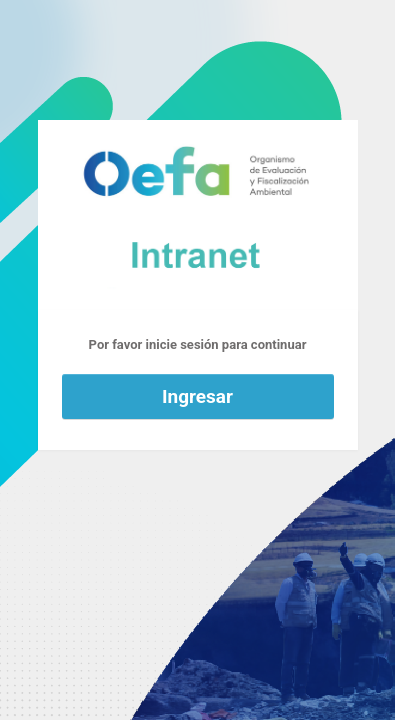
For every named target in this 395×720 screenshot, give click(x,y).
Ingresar (197, 396)
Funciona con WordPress (198, 215)
